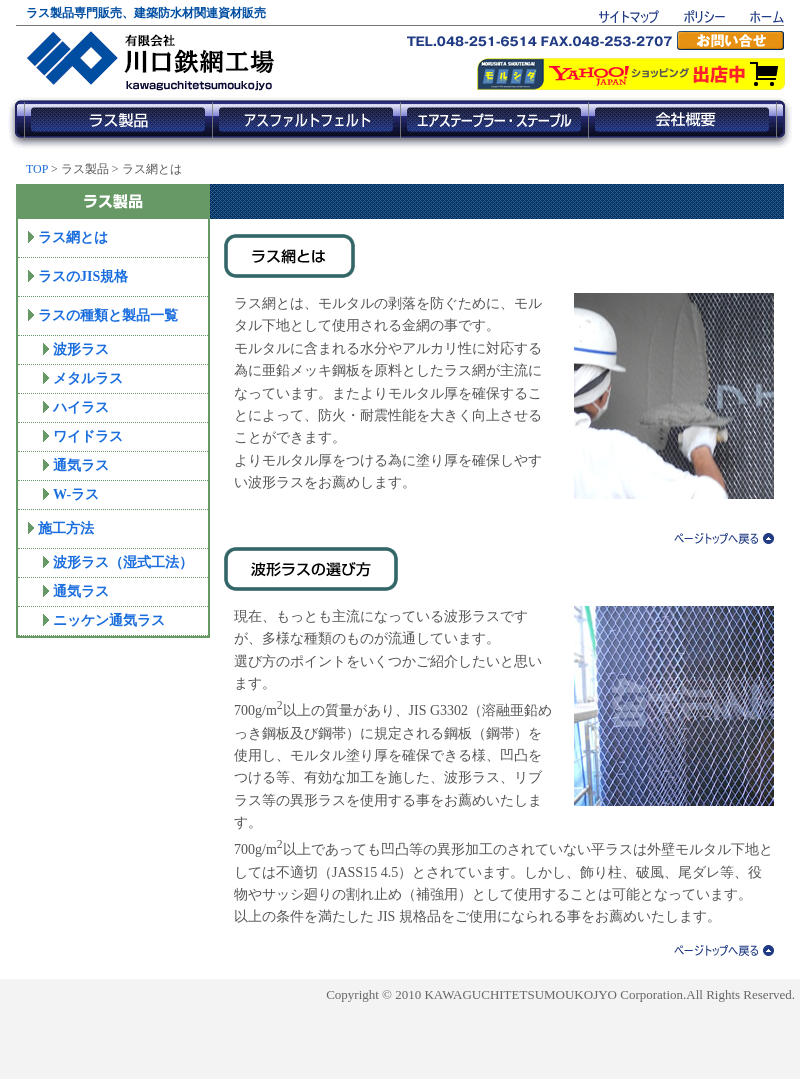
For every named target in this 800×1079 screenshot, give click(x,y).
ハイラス (81, 407)
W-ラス (76, 494)
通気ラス (81, 465)
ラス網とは (73, 237)
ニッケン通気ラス (109, 620)
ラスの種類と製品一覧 (108, 315)
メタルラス (88, 378)
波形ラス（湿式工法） (123, 562)
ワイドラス (88, 436)
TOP (37, 169)
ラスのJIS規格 (83, 276)
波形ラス (81, 349)
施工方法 (66, 528)
